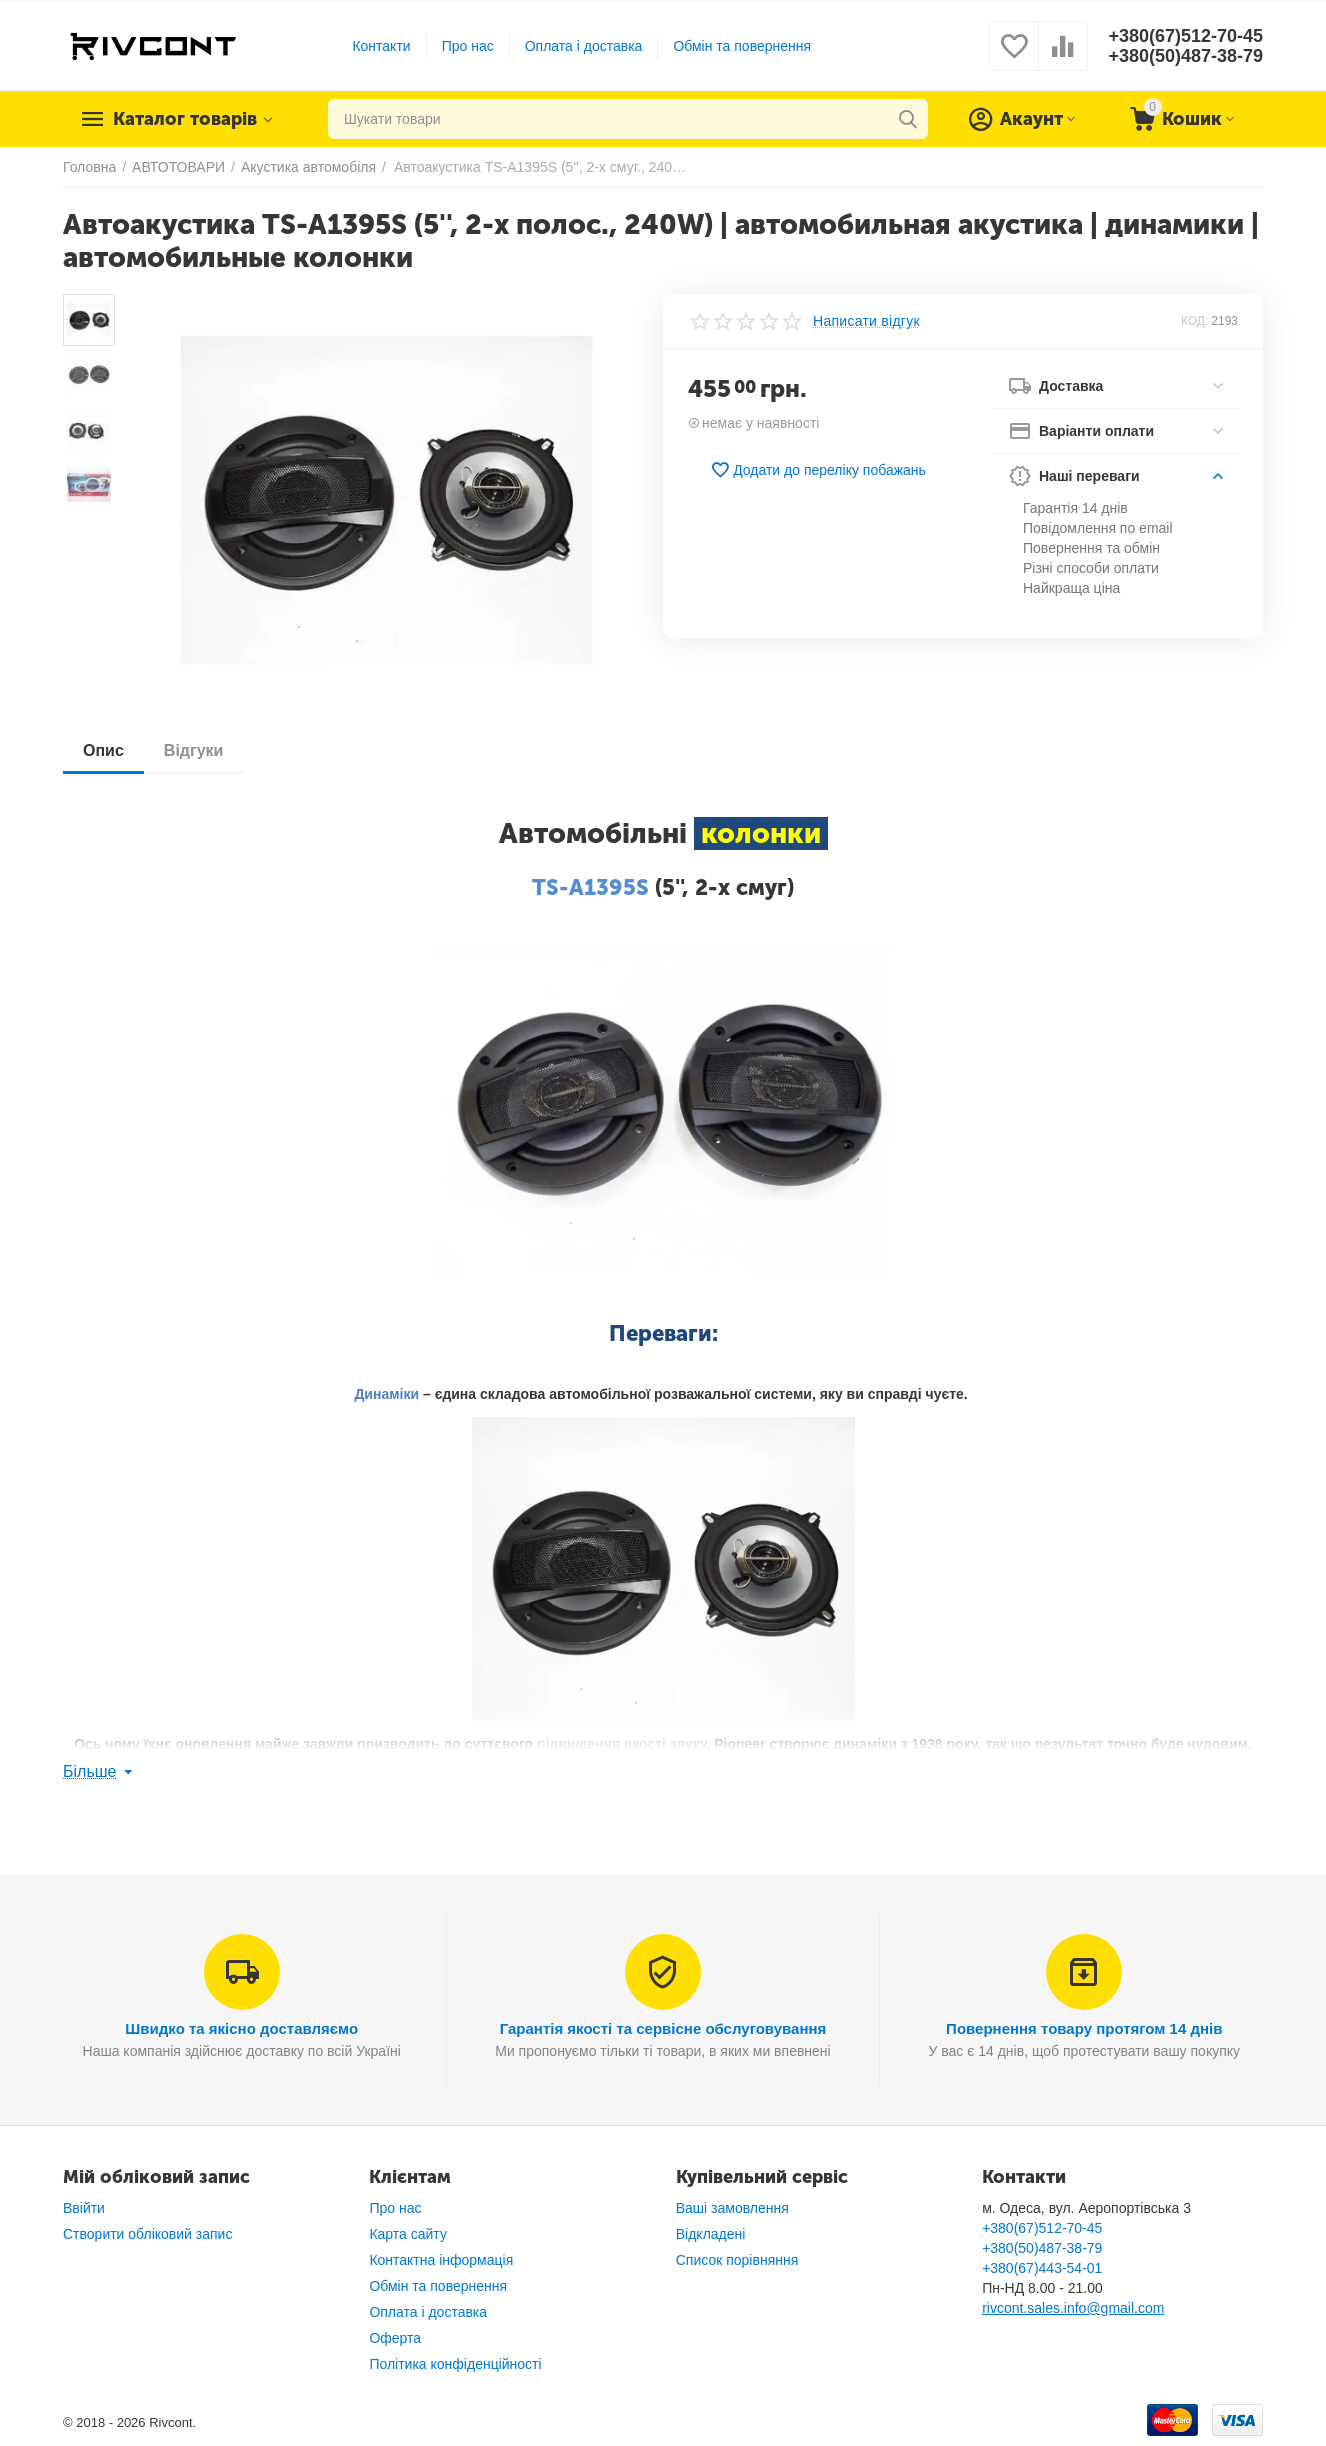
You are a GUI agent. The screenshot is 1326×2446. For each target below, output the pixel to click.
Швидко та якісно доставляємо (241, 2028)
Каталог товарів (185, 119)
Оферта (395, 2338)
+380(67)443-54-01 (1042, 2268)
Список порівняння (737, 2260)
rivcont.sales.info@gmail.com (1073, 2308)
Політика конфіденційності (455, 2364)
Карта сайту (408, 2234)
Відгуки (194, 750)
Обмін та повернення (742, 46)
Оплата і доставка (584, 46)
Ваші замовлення (732, 2208)
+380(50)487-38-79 (1185, 56)
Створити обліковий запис (147, 2234)
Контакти (381, 46)
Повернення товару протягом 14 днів (1084, 2028)
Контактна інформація (441, 2260)
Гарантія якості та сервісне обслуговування (663, 2028)
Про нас (468, 46)
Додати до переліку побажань (818, 470)
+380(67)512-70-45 (1185, 36)
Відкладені (711, 2234)
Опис (103, 750)
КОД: (1194, 321)
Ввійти (84, 2208)
